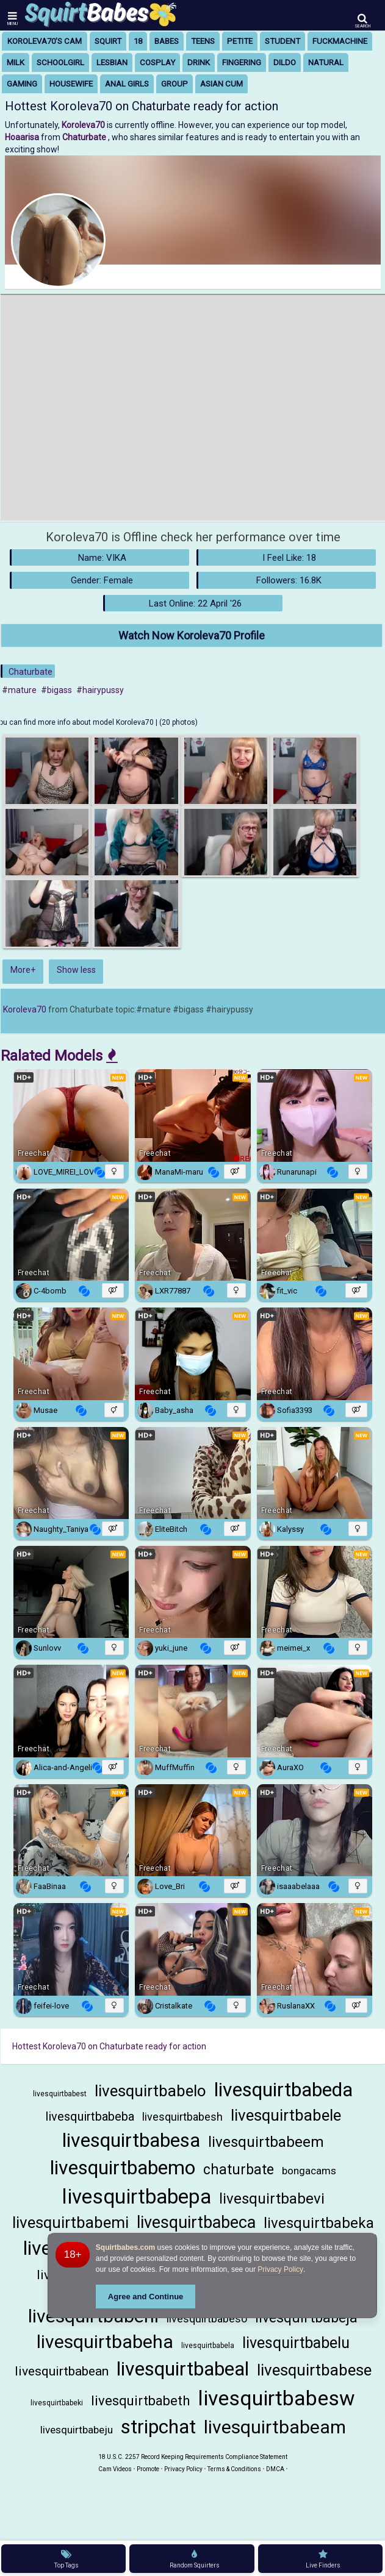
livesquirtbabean (62, 2371)
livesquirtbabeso (207, 2318)
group (174, 83)
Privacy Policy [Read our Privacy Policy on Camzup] (183, 2469)
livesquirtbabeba (89, 2116)
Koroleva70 (24, 1009)
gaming (22, 83)
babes (166, 41)
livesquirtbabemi (70, 2222)
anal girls (127, 83)
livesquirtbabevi (272, 2198)
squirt (108, 41)
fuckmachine (339, 41)
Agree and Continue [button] (146, 2296)
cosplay (157, 62)
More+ (22, 970)
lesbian (112, 62)
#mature (19, 690)
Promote (148, 2469)
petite (240, 41)
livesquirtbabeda (283, 2089)
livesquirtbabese (314, 2370)
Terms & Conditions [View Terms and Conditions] (234, 2469)
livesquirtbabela (207, 2345)
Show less (76, 970)
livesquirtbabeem (266, 2142)
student (282, 41)
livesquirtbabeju (76, 2430)
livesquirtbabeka (319, 2223)
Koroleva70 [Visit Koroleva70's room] (84, 125)
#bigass (56, 690)
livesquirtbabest (60, 2094)
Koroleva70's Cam (44, 41)
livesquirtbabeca (196, 2222)
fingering (241, 62)
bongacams (309, 2171)
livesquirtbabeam (275, 2427)
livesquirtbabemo (122, 2167)
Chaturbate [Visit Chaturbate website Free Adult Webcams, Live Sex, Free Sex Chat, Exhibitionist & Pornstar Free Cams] (85, 137)
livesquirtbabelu (296, 2343)
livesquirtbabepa (136, 2196)
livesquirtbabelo (150, 2091)
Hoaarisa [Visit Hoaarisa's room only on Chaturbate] (23, 137)
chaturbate (238, 2169)
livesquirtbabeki (57, 2403)
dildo (284, 62)
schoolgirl (60, 62)
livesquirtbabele (286, 2115)
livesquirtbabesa (131, 2140)
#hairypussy (100, 690)
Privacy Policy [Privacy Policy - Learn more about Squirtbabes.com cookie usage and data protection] (280, 2269)
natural (326, 62)
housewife (71, 83)
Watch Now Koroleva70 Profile (191, 635)
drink (198, 62)
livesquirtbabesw (276, 2398)
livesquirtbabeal (183, 2368)
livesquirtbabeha (105, 2341)
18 (138, 41)
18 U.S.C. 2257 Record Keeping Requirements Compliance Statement (192, 2456)
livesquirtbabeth (140, 2400)
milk (15, 62)
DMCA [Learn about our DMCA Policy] (275, 2469)
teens (203, 41)
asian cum (221, 83)
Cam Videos (115, 2469)
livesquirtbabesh (182, 2116)
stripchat (158, 2426)
